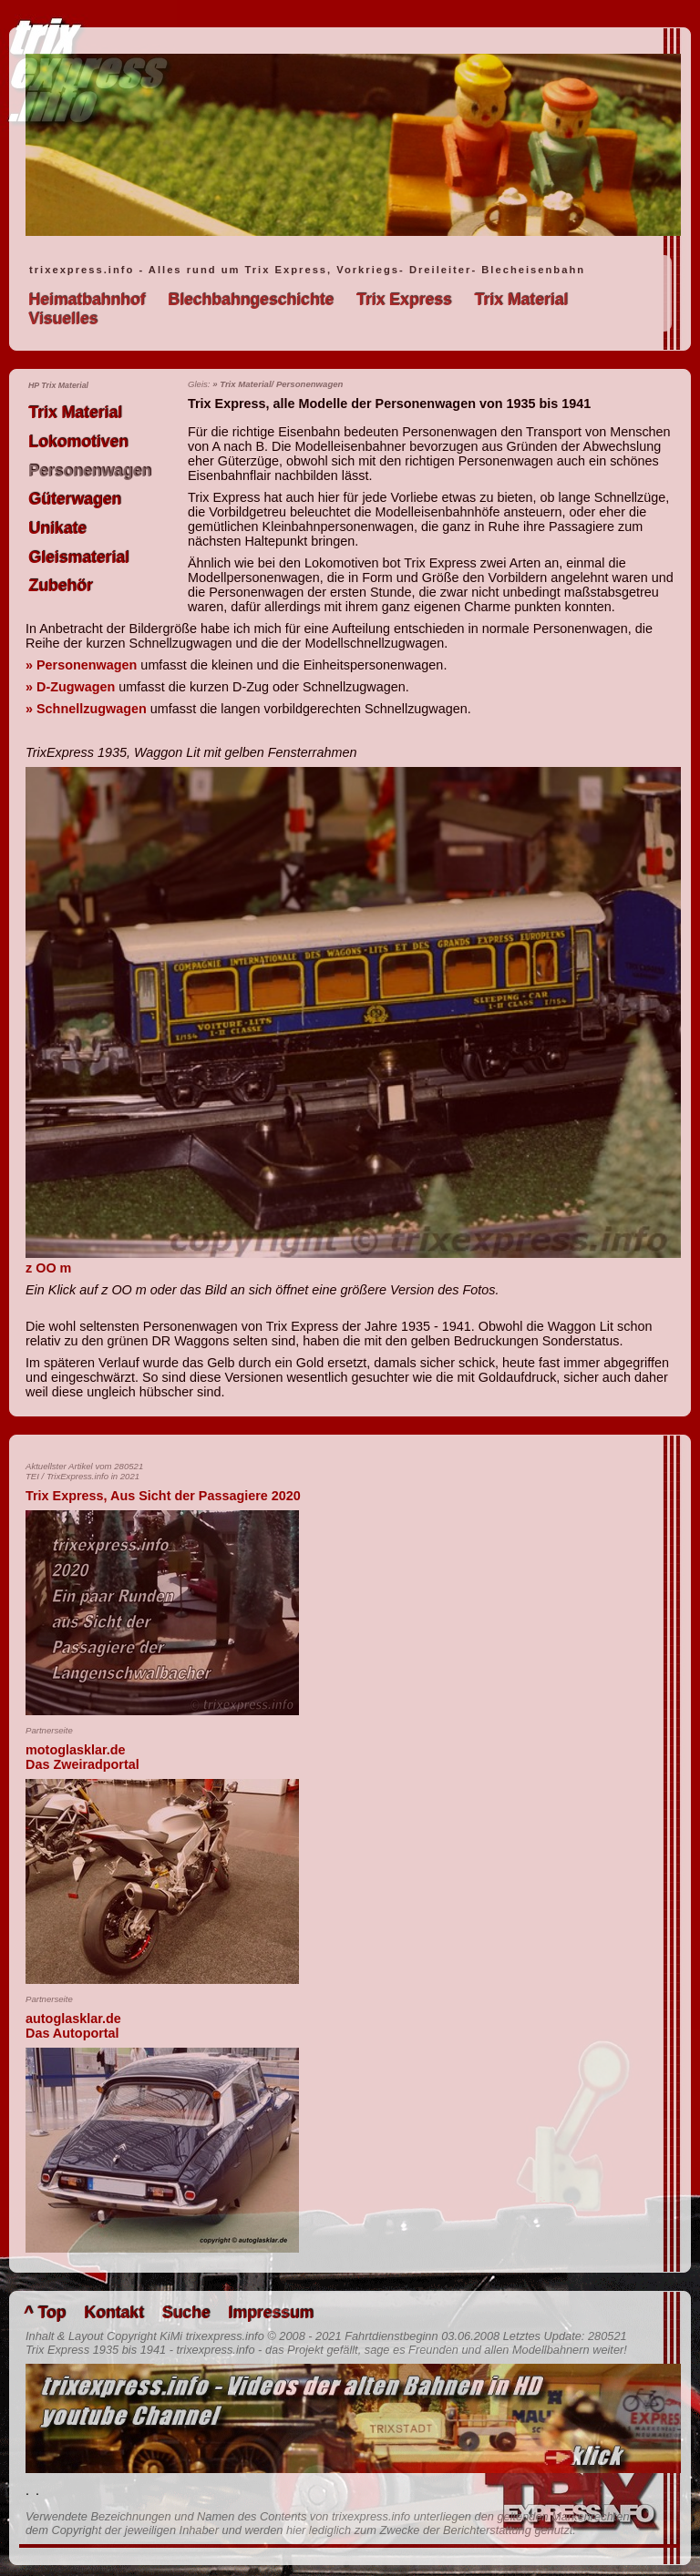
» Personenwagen (81, 665)
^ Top (45, 2313)
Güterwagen (74, 499)
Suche (185, 2313)
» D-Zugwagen (70, 687)
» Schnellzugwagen (86, 708)
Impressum (271, 2313)
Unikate (57, 528)
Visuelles (63, 319)
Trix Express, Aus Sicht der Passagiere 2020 (163, 1495)
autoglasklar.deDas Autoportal (73, 2025)
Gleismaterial (78, 557)
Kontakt (114, 2313)
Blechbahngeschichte (251, 300)
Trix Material (521, 300)
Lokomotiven (78, 442)
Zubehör (60, 586)
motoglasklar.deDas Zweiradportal (82, 1757)
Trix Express (404, 300)
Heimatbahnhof (86, 300)
